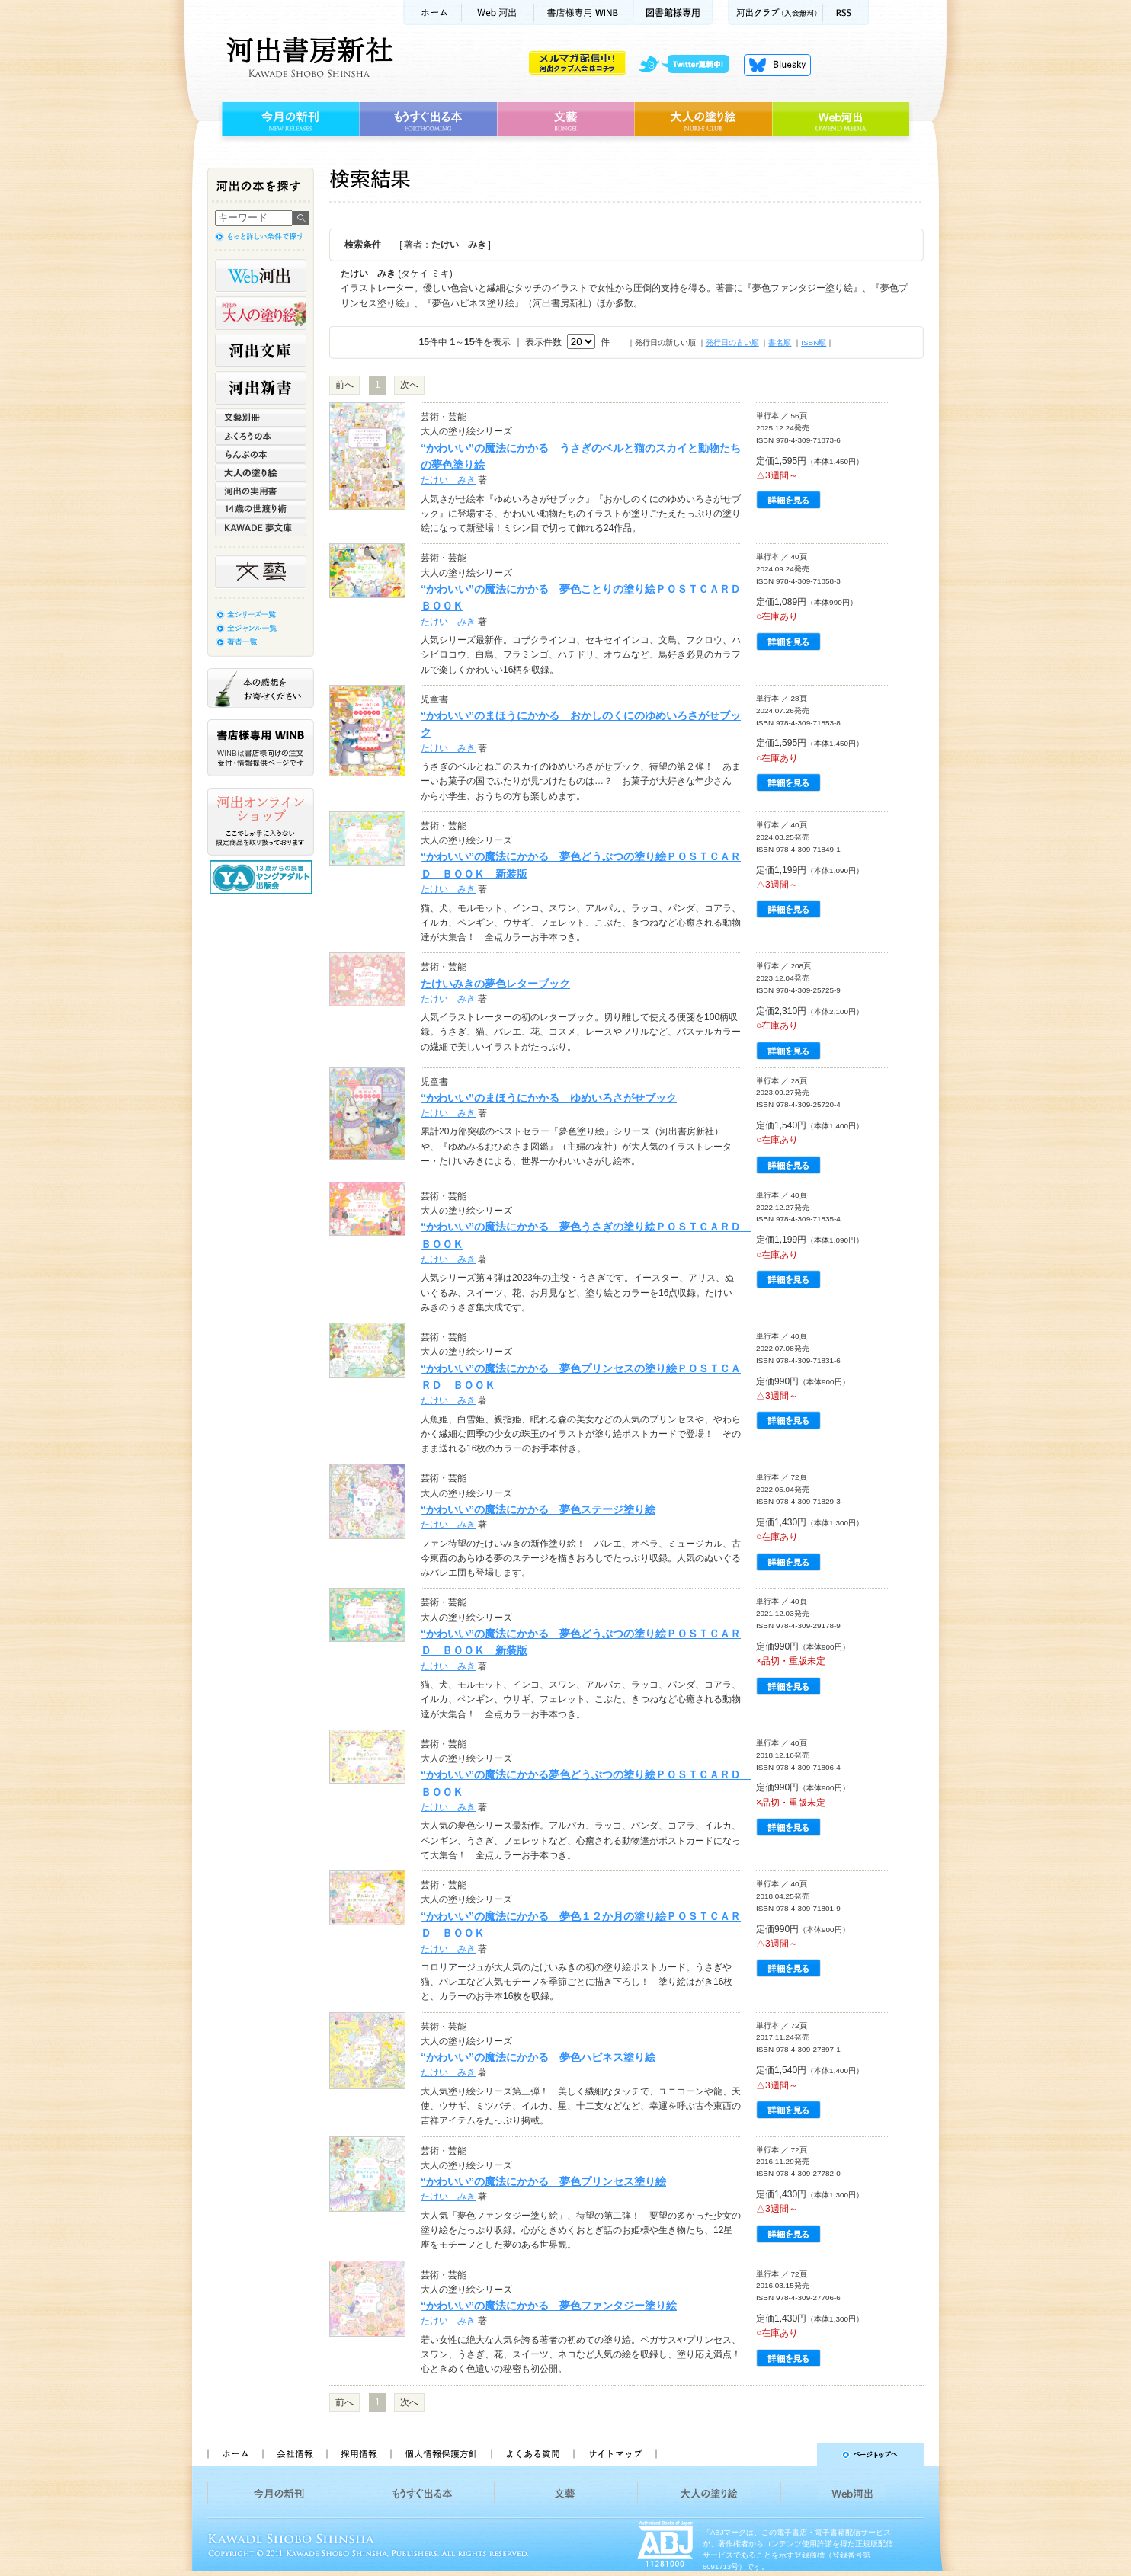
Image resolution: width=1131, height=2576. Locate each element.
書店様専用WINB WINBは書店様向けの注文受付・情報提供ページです (260, 747)
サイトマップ (615, 2454)
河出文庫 (260, 350)
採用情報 (358, 2454)
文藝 (565, 119)
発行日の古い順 (732, 342)
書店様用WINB (584, 12)
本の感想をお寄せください (260, 688)
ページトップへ (797, 2454)
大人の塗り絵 (703, 119)
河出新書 (260, 388)
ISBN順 (813, 342)
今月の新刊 (288, 119)
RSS (846, 12)
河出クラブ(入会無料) (775, 12)
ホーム (432, 12)
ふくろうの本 (260, 436)
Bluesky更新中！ (777, 65)
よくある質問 (532, 2454)
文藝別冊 (260, 417)
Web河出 (497, 12)
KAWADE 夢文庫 (260, 527)
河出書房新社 (307, 57)
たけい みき (448, 480)
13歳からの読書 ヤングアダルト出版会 (263, 877)
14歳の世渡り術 (260, 509)
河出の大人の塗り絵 (260, 313)
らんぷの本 (260, 454)
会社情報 (294, 2454)
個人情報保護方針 (440, 2454)
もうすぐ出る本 (428, 119)
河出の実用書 (260, 491)
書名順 (779, 342)
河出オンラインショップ (260, 822)
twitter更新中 (688, 65)
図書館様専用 (673, 12)
